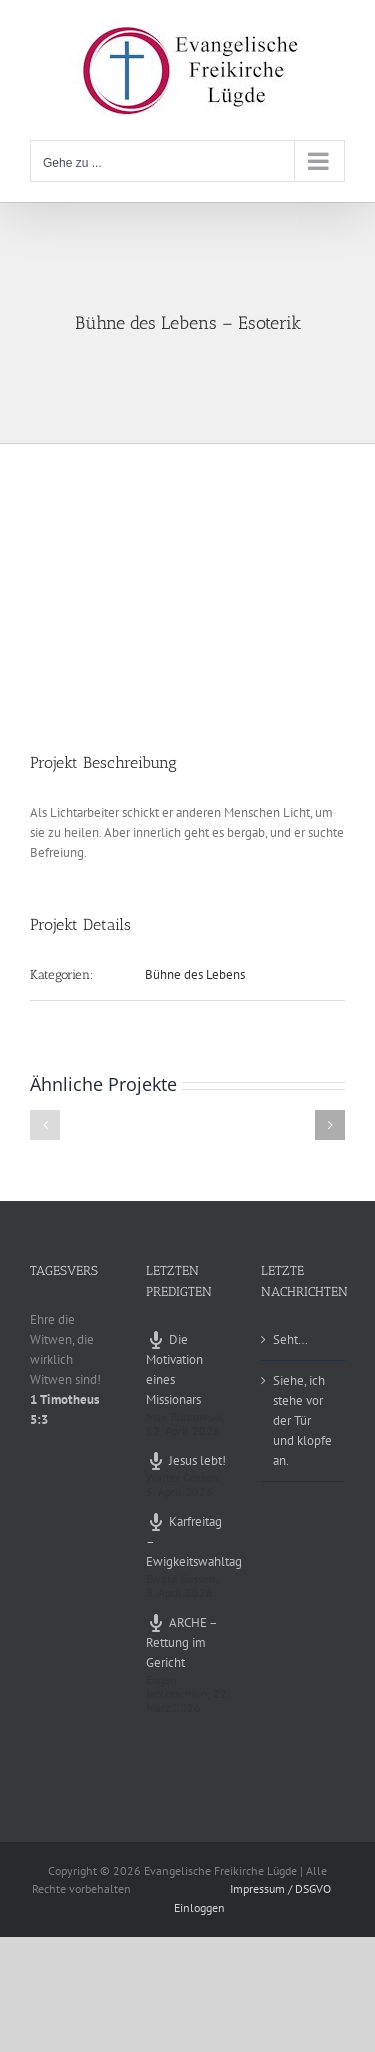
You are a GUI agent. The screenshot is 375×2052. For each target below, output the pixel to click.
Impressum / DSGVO (280, 1888)
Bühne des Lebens (195, 974)
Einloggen (199, 1907)
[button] (45, 1125)
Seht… (290, 1339)
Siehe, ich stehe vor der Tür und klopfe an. (302, 1420)
